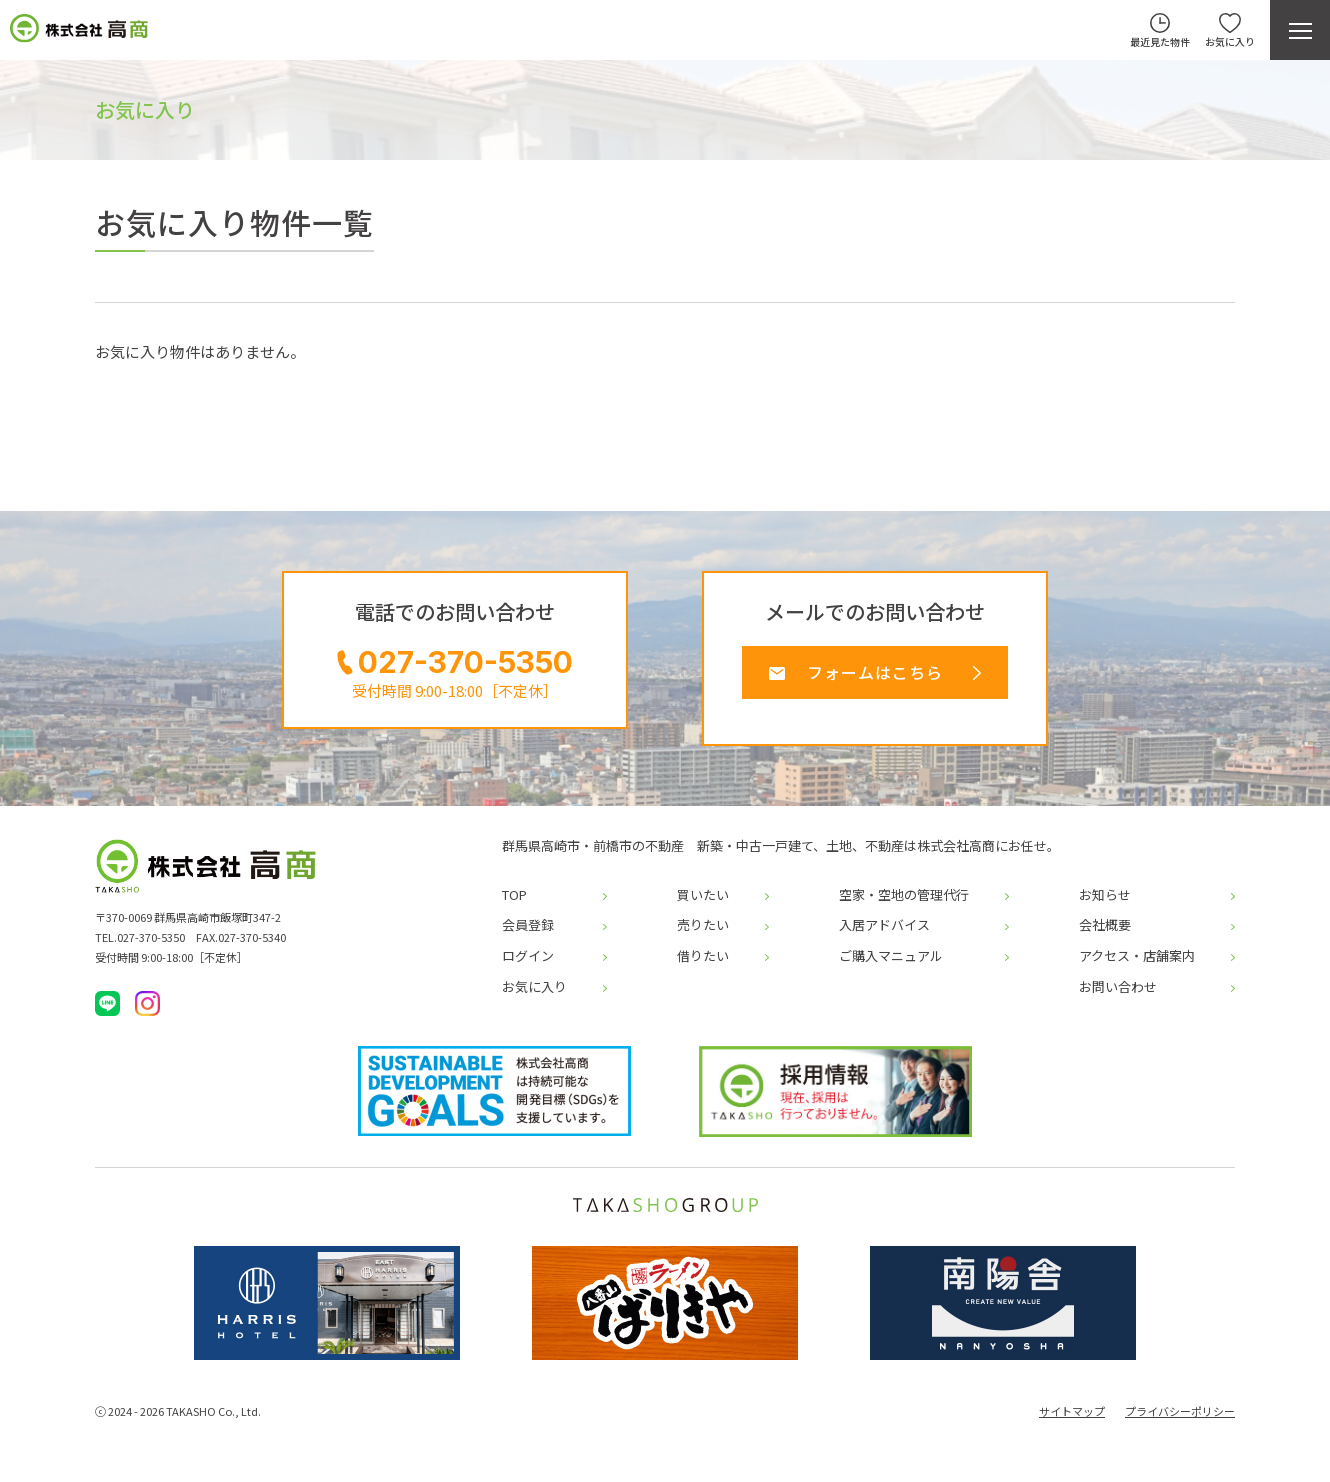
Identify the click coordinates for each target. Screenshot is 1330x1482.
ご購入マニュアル (891, 965)
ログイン (528, 965)
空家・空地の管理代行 (904, 904)
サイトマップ (1072, 1420)
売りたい (703, 934)
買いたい (703, 904)
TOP (514, 904)
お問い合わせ (1118, 995)
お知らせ (1105, 904)
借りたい (703, 965)
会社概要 (1105, 934)
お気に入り (534, 995)
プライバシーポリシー (1180, 1420)
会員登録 (528, 934)
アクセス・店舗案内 (1137, 965)
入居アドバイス (884, 934)
